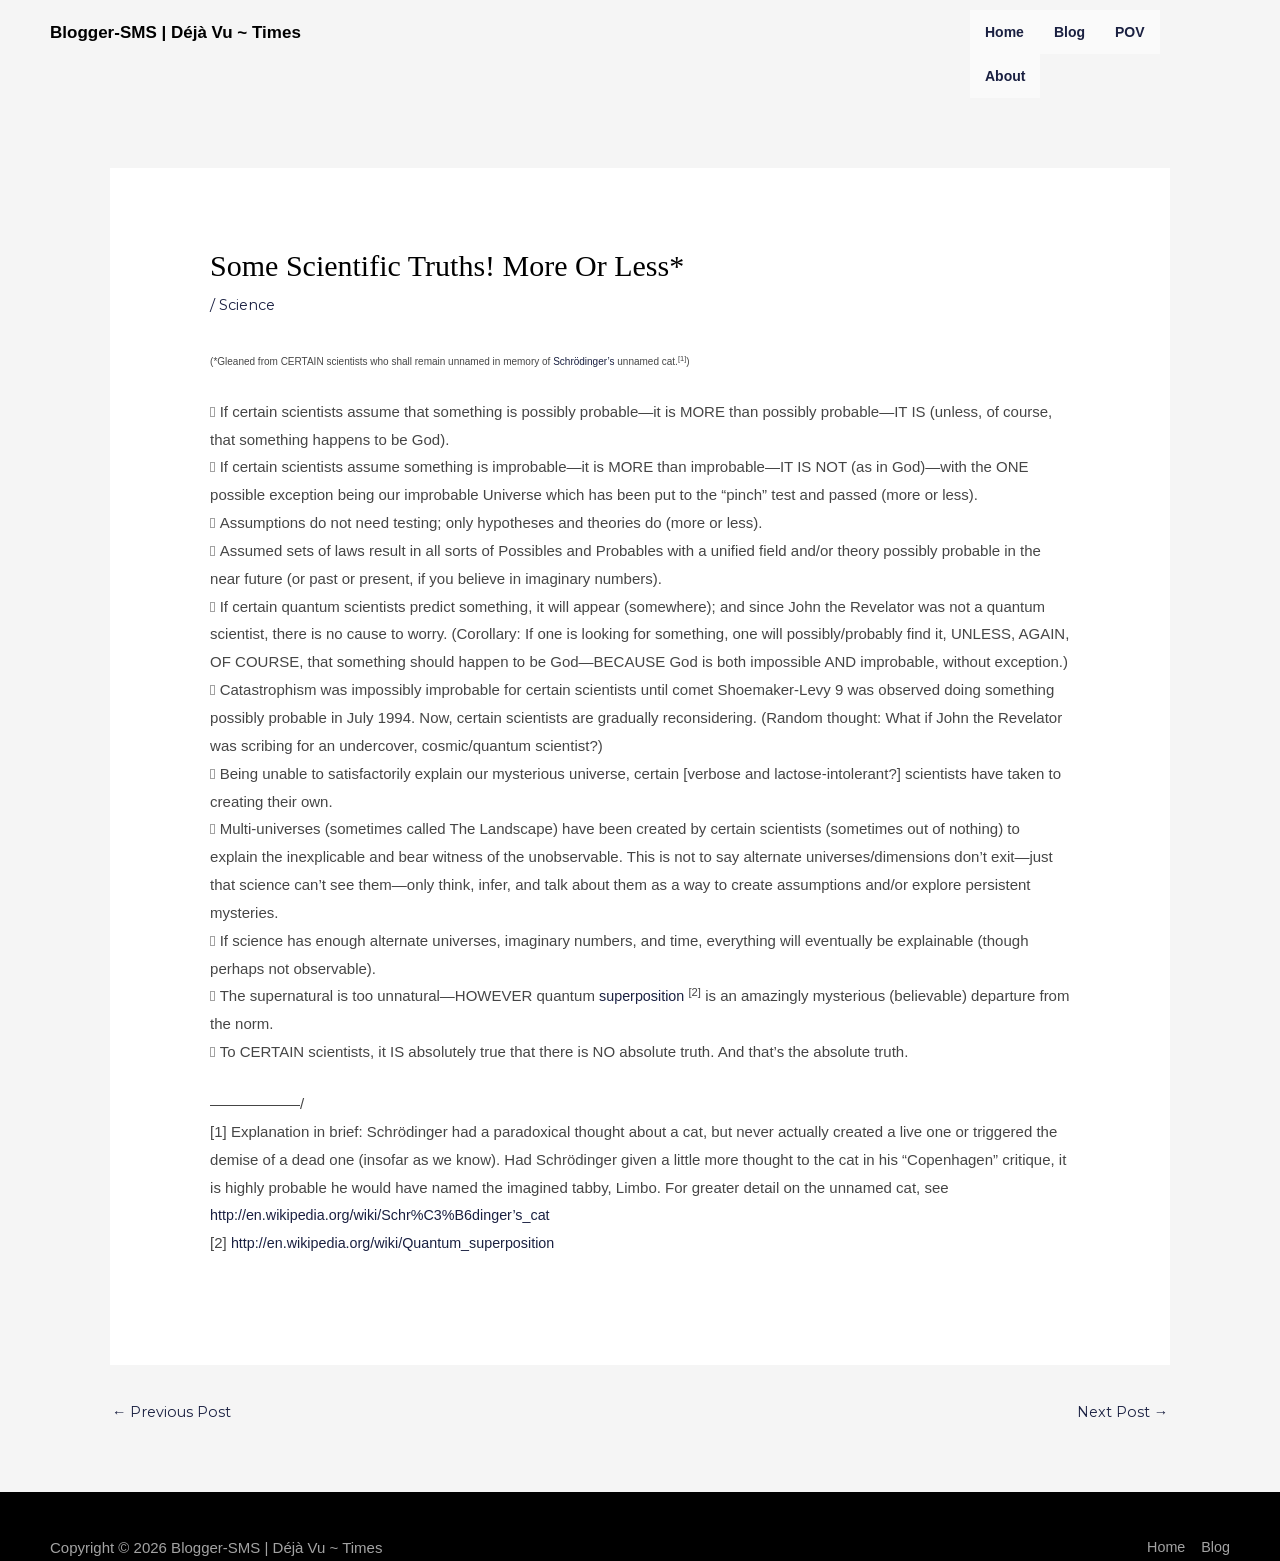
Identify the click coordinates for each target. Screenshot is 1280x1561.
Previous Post (173, 1412)
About (1005, 76)
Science (249, 304)
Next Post (1121, 1412)
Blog (1069, 32)
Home (1004, 32)
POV (1130, 32)
